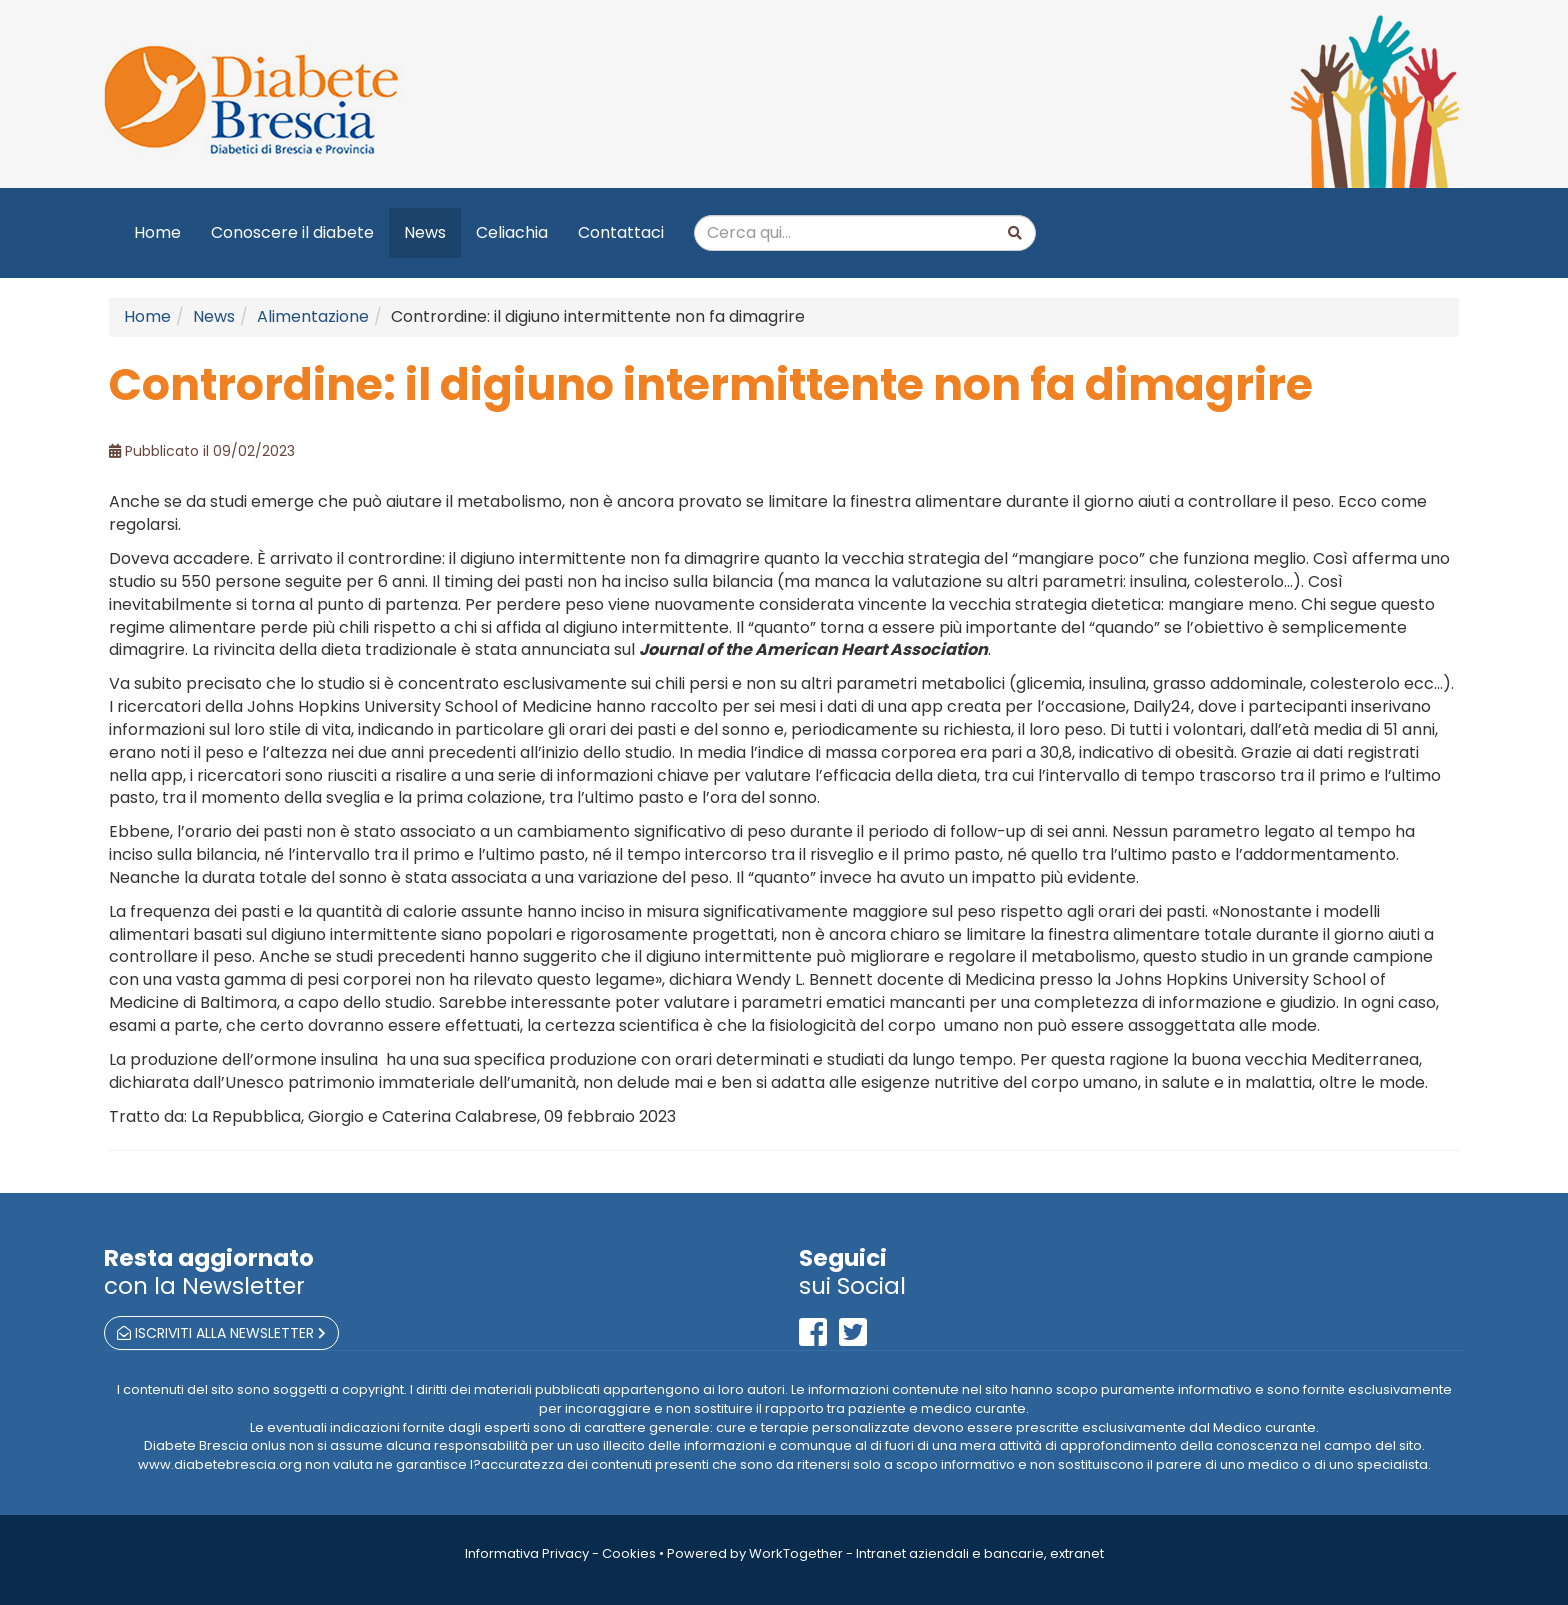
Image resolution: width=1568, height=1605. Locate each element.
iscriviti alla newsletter (221, 1333)
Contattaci (621, 232)
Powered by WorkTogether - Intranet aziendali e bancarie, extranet (885, 1553)
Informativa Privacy (527, 1553)
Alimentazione (313, 316)
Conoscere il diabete (292, 232)
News (425, 232)
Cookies (629, 1553)
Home (157, 232)
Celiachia (512, 232)
